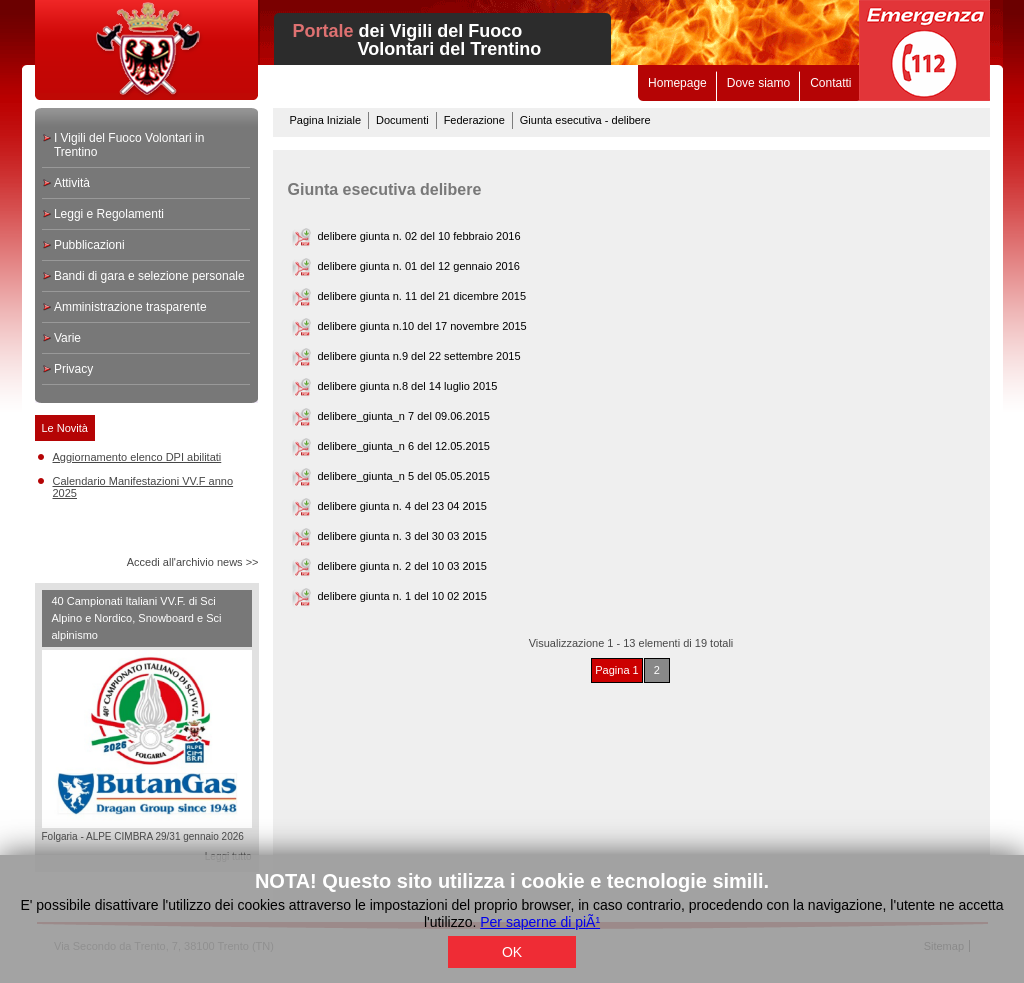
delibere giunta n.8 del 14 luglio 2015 (408, 386)
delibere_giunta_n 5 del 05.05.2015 (404, 476)
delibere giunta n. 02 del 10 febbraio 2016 (419, 236)
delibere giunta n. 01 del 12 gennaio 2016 (419, 266)
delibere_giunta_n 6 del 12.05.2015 (404, 446)
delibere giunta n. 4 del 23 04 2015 (402, 506)
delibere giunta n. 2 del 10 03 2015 (402, 566)
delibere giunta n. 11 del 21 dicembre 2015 (422, 296)
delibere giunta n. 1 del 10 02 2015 (402, 596)
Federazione (474, 120)
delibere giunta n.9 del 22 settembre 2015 (419, 356)
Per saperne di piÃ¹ (540, 922)
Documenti (402, 120)
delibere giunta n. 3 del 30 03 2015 (402, 536)
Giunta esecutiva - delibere (585, 120)
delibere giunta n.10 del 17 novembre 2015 (422, 326)
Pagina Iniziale (326, 120)
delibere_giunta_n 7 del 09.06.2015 (404, 416)
